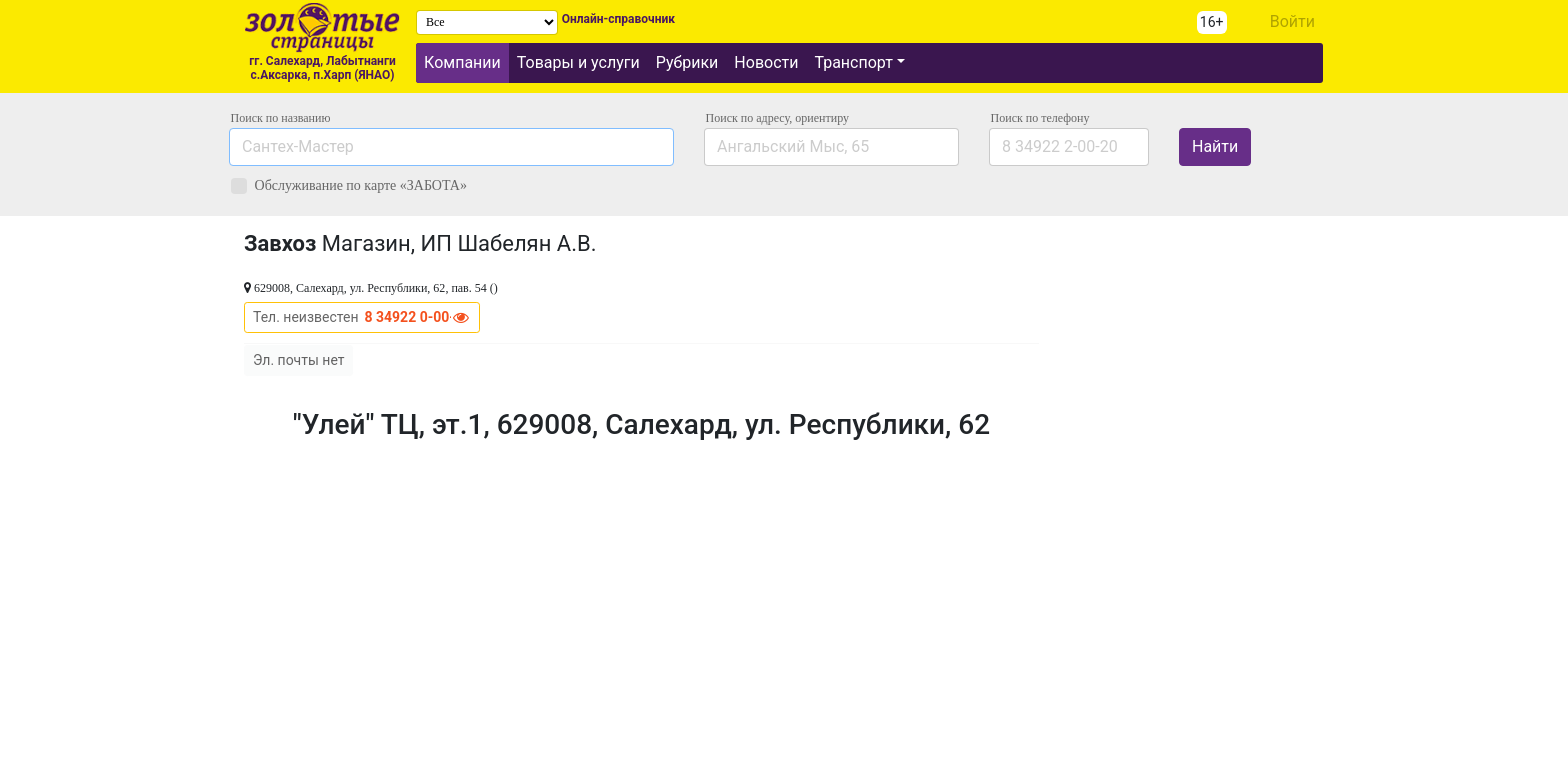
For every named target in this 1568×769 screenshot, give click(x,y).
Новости (766, 62)
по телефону (1040, 118)
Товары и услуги (578, 62)
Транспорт (853, 62)
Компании (462, 62)
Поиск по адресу (777, 118)
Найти (1215, 146)
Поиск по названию (281, 118)
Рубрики (687, 62)
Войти (1292, 21)
